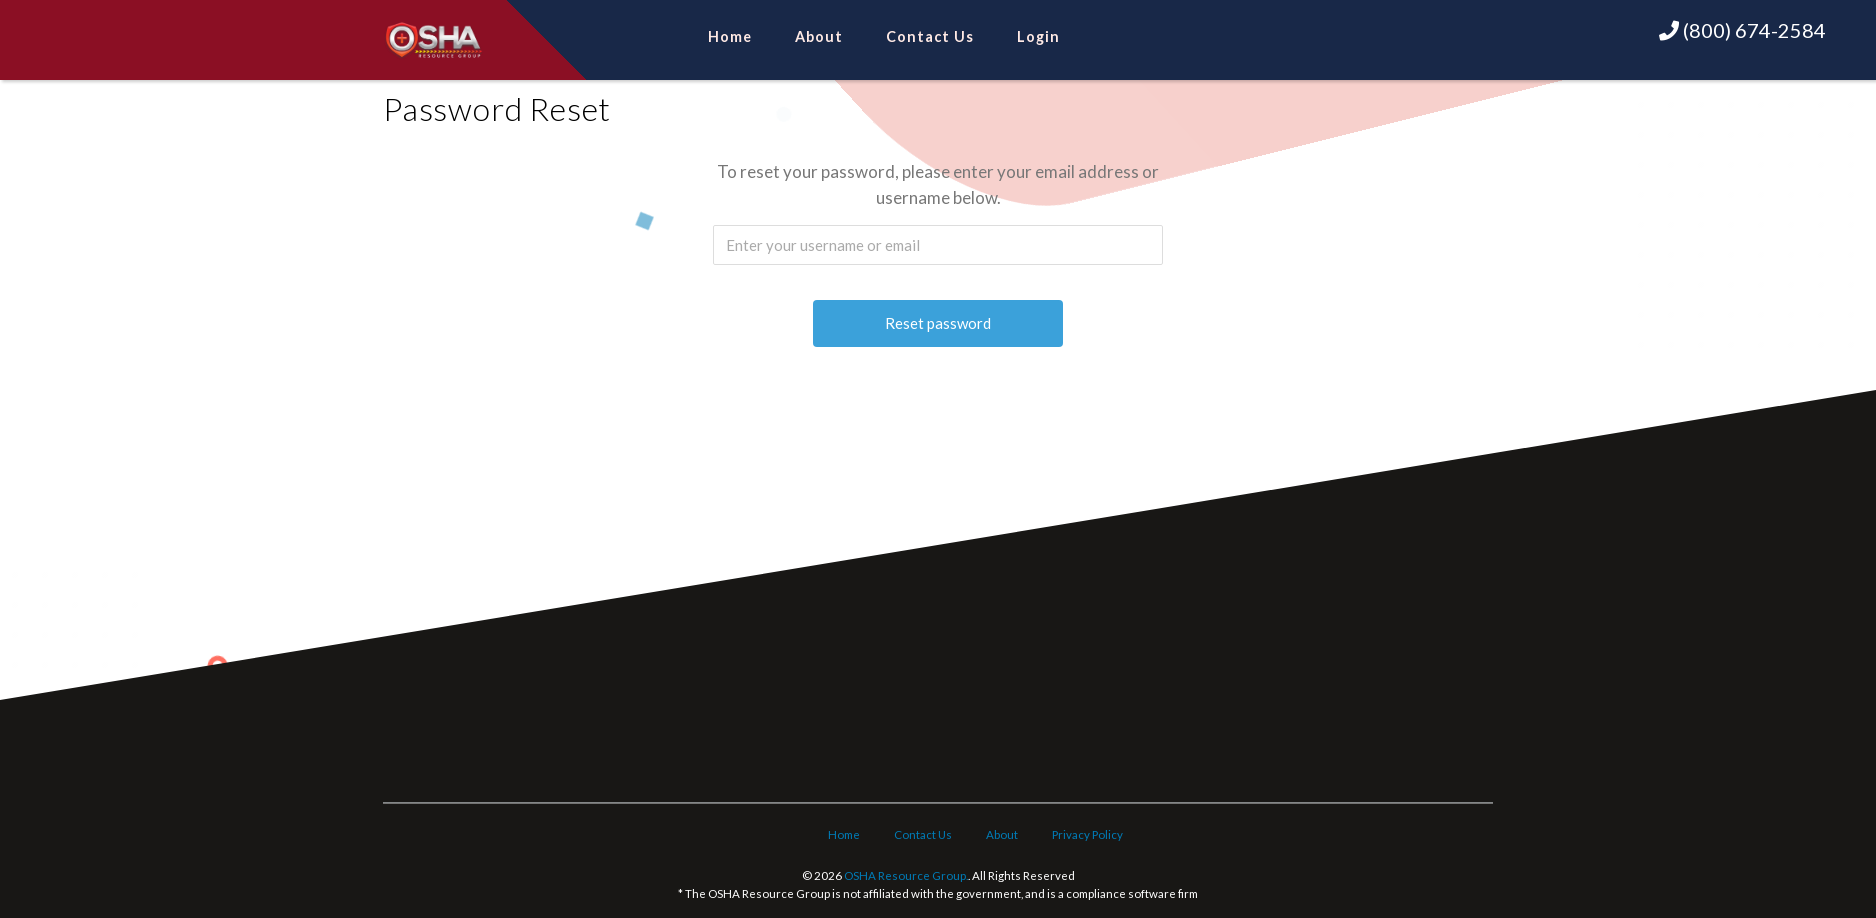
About (819, 36)
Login (1038, 36)
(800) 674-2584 (1742, 30)
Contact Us (930, 36)
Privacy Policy (1087, 834)
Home (730, 36)
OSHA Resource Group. (906, 875)
